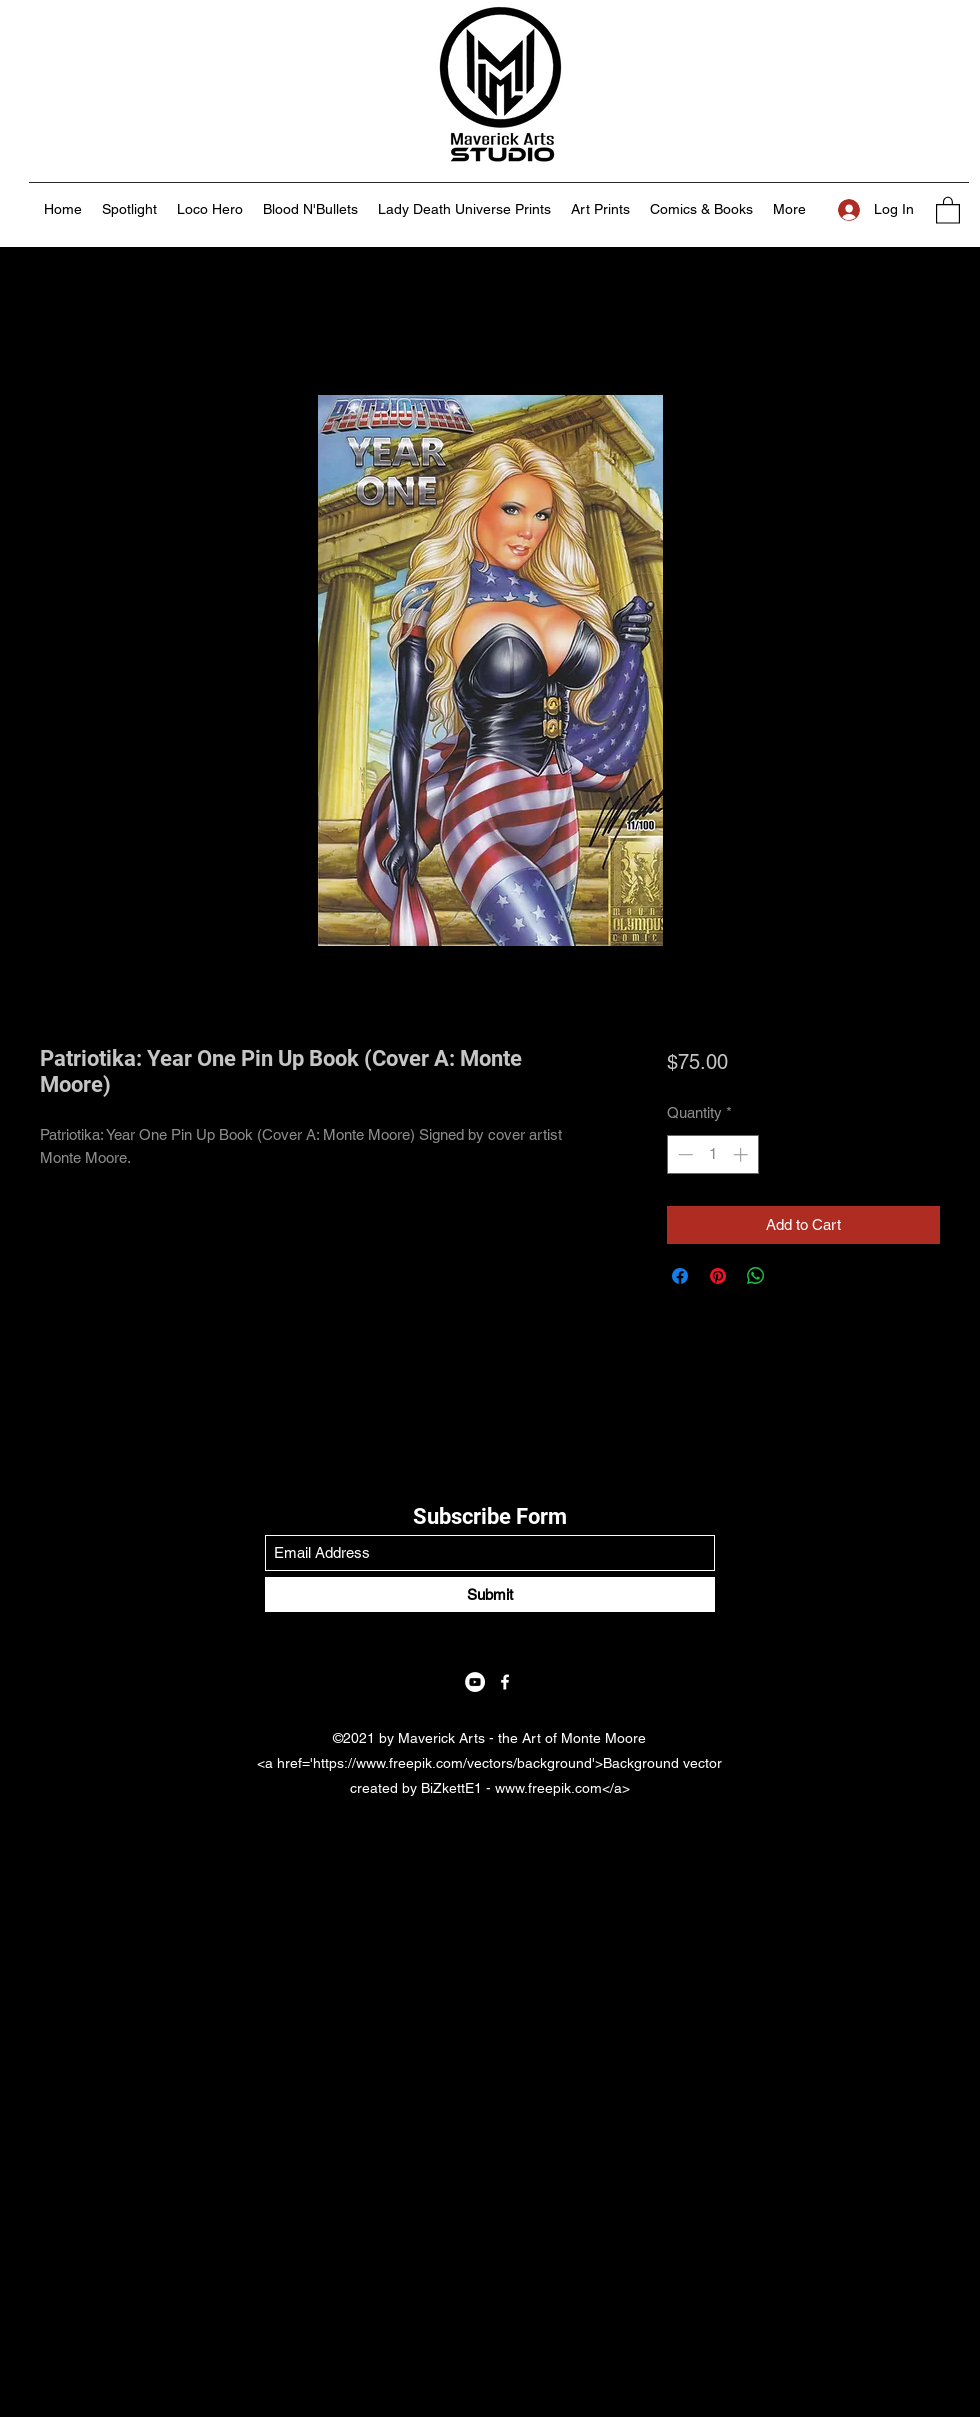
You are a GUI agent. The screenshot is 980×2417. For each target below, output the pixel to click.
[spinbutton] (712, 1154)
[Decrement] (683, 1154)
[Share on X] (794, 1276)
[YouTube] (475, 1682)
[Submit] (490, 1594)
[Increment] (742, 1154)
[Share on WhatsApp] (756, 1276)
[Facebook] (505, 1682)
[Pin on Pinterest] (718, 1276)
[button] (948, 209)
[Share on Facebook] (680, 1276)
